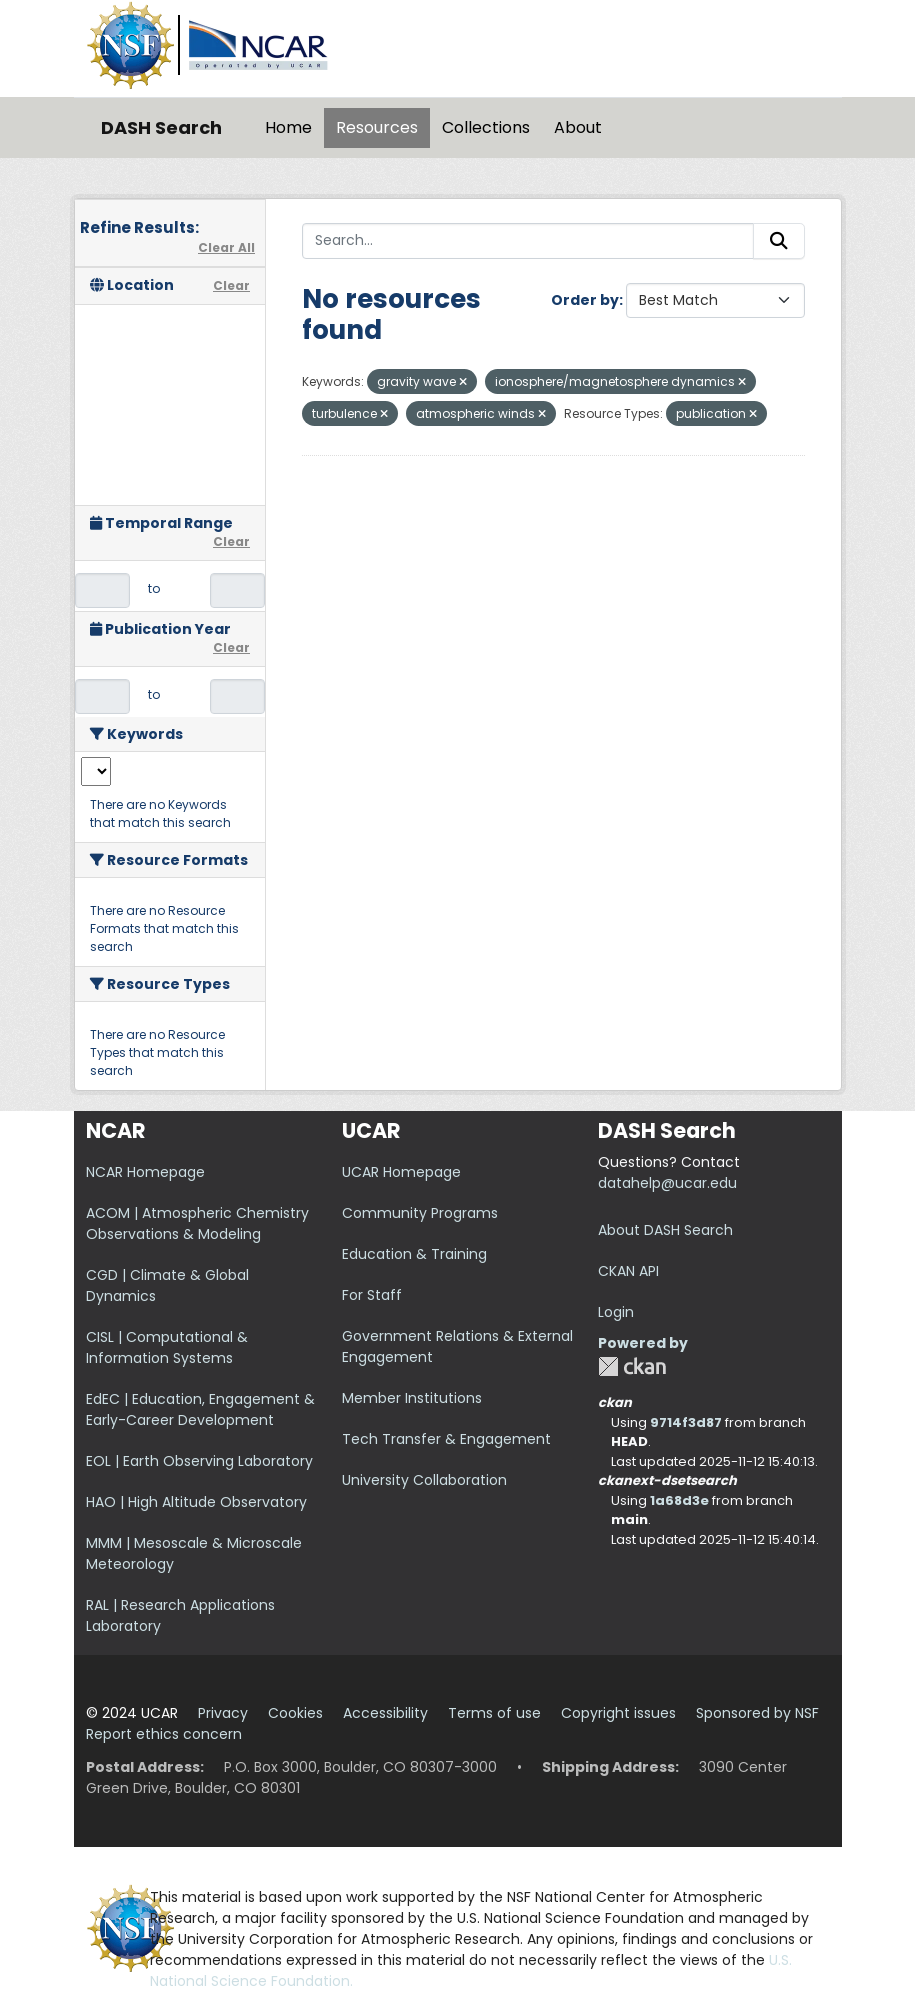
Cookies (295, 1713)
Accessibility (385, 1713)
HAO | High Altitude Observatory (196, 1502)
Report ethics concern (164, 1734)
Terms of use (494, 1713)
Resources (377, 127)
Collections (486, 127)
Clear (231, 285)
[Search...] (528, 241)
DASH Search (161, 127)
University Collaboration (424, 1480)
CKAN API (628, 1271)
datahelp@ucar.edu (667, 1183)
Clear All (226, 247)
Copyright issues (618, 1713)
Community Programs (420, 1213)
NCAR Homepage (145, 1172)
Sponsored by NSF (757, 1713)
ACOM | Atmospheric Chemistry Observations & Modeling (197, 1223)
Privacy (223, 1713)
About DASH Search (665, 1230)
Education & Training (414, 1254)
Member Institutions (412, 1398)
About (578, 127)
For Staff (372, 1295)
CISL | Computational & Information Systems (167, 1347)
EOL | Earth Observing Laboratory (199, 1461)
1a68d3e (679, 1500)
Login (616, 1312)
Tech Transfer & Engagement (446, 1439)
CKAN (632, 1366)
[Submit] (779, 241)
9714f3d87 (686, 1422)
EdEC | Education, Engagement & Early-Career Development (200, 1409)
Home (288, 127)
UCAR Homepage (401, 1172)
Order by (585, 300)
